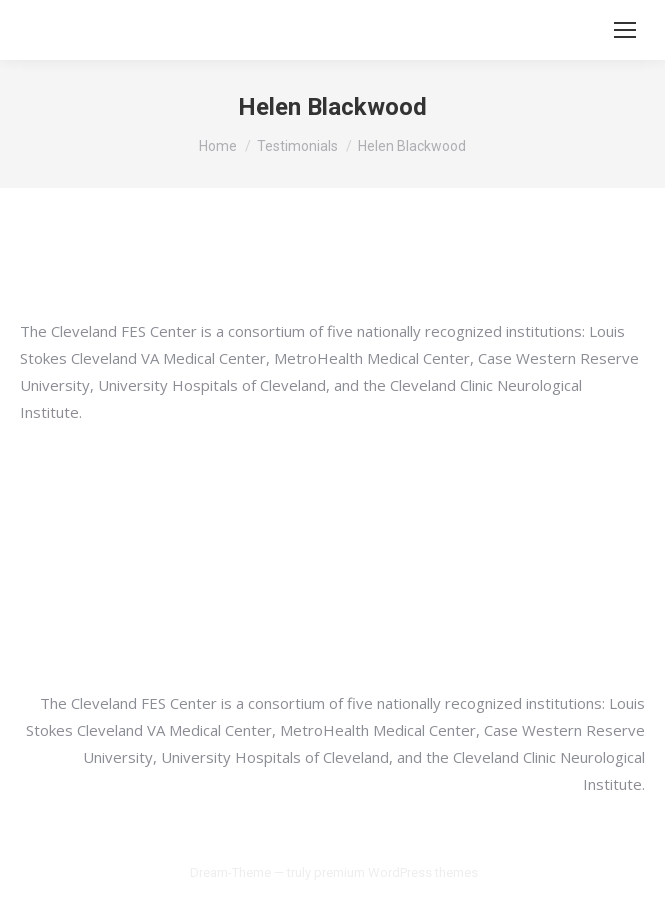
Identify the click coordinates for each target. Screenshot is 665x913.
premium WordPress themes (396, 872)
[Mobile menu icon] (625, 30)
